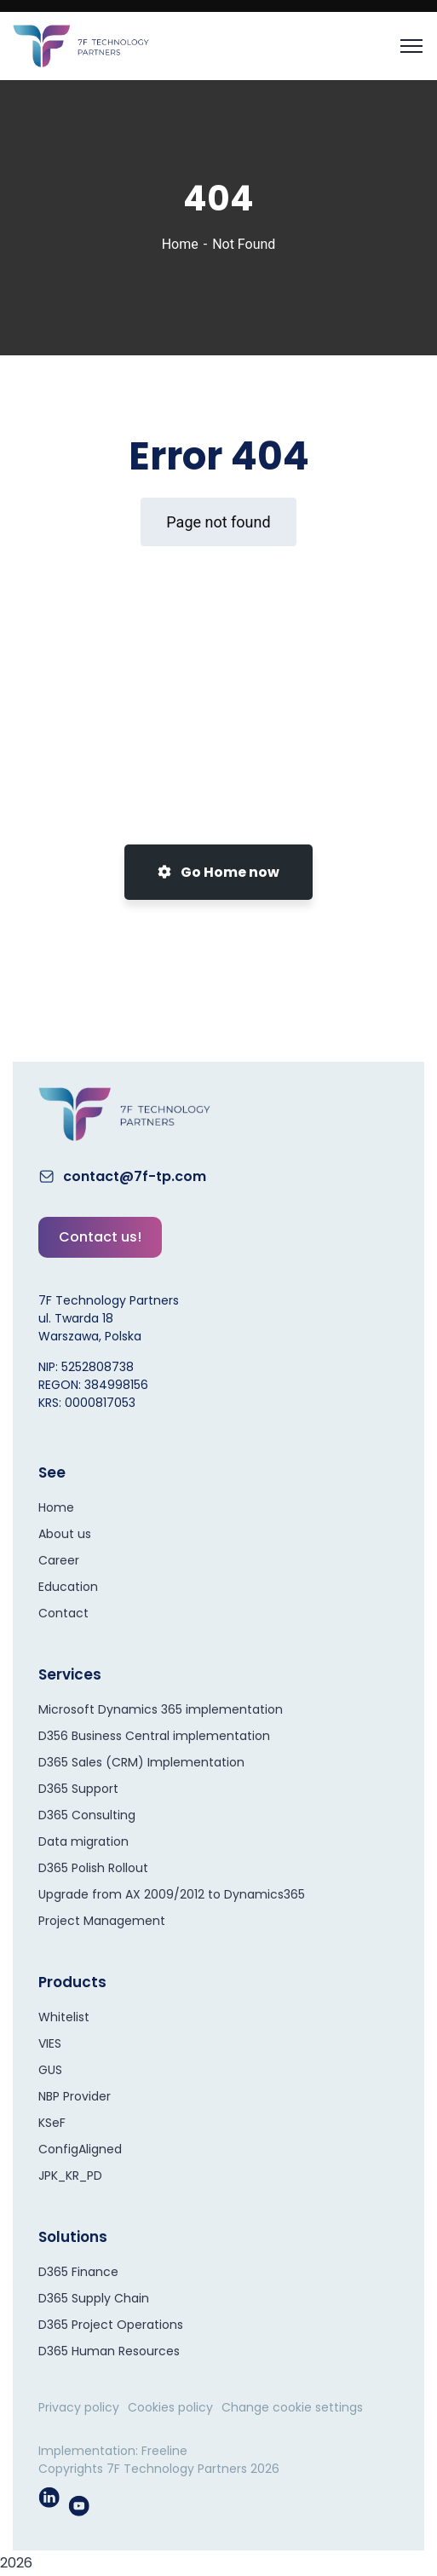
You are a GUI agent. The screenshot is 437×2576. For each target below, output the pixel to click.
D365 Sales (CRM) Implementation (141, 1762)
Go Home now (218, 872)
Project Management (101, 1920)
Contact (63, 1613)
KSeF (52, 2122)
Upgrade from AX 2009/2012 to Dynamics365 (171, 1894)
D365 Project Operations (110, 2324)
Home (180, 244)
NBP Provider (74, 2096)
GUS (50, 2069)
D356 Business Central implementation (154, 1735)
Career (58, 1560)
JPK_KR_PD (70, 2175)
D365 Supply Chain (93, 2298)
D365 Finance (78, 2271)
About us (64, 1533)
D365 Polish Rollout (93, 1867)
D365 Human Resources (109, 2351)
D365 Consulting (86, 1815)
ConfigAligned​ (80, 2149)
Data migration (83, 1841)
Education (68, 1586)
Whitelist (63, 2017)
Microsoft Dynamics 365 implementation (160, 1709)
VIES (49, 2043)
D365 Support (78, 1788)
